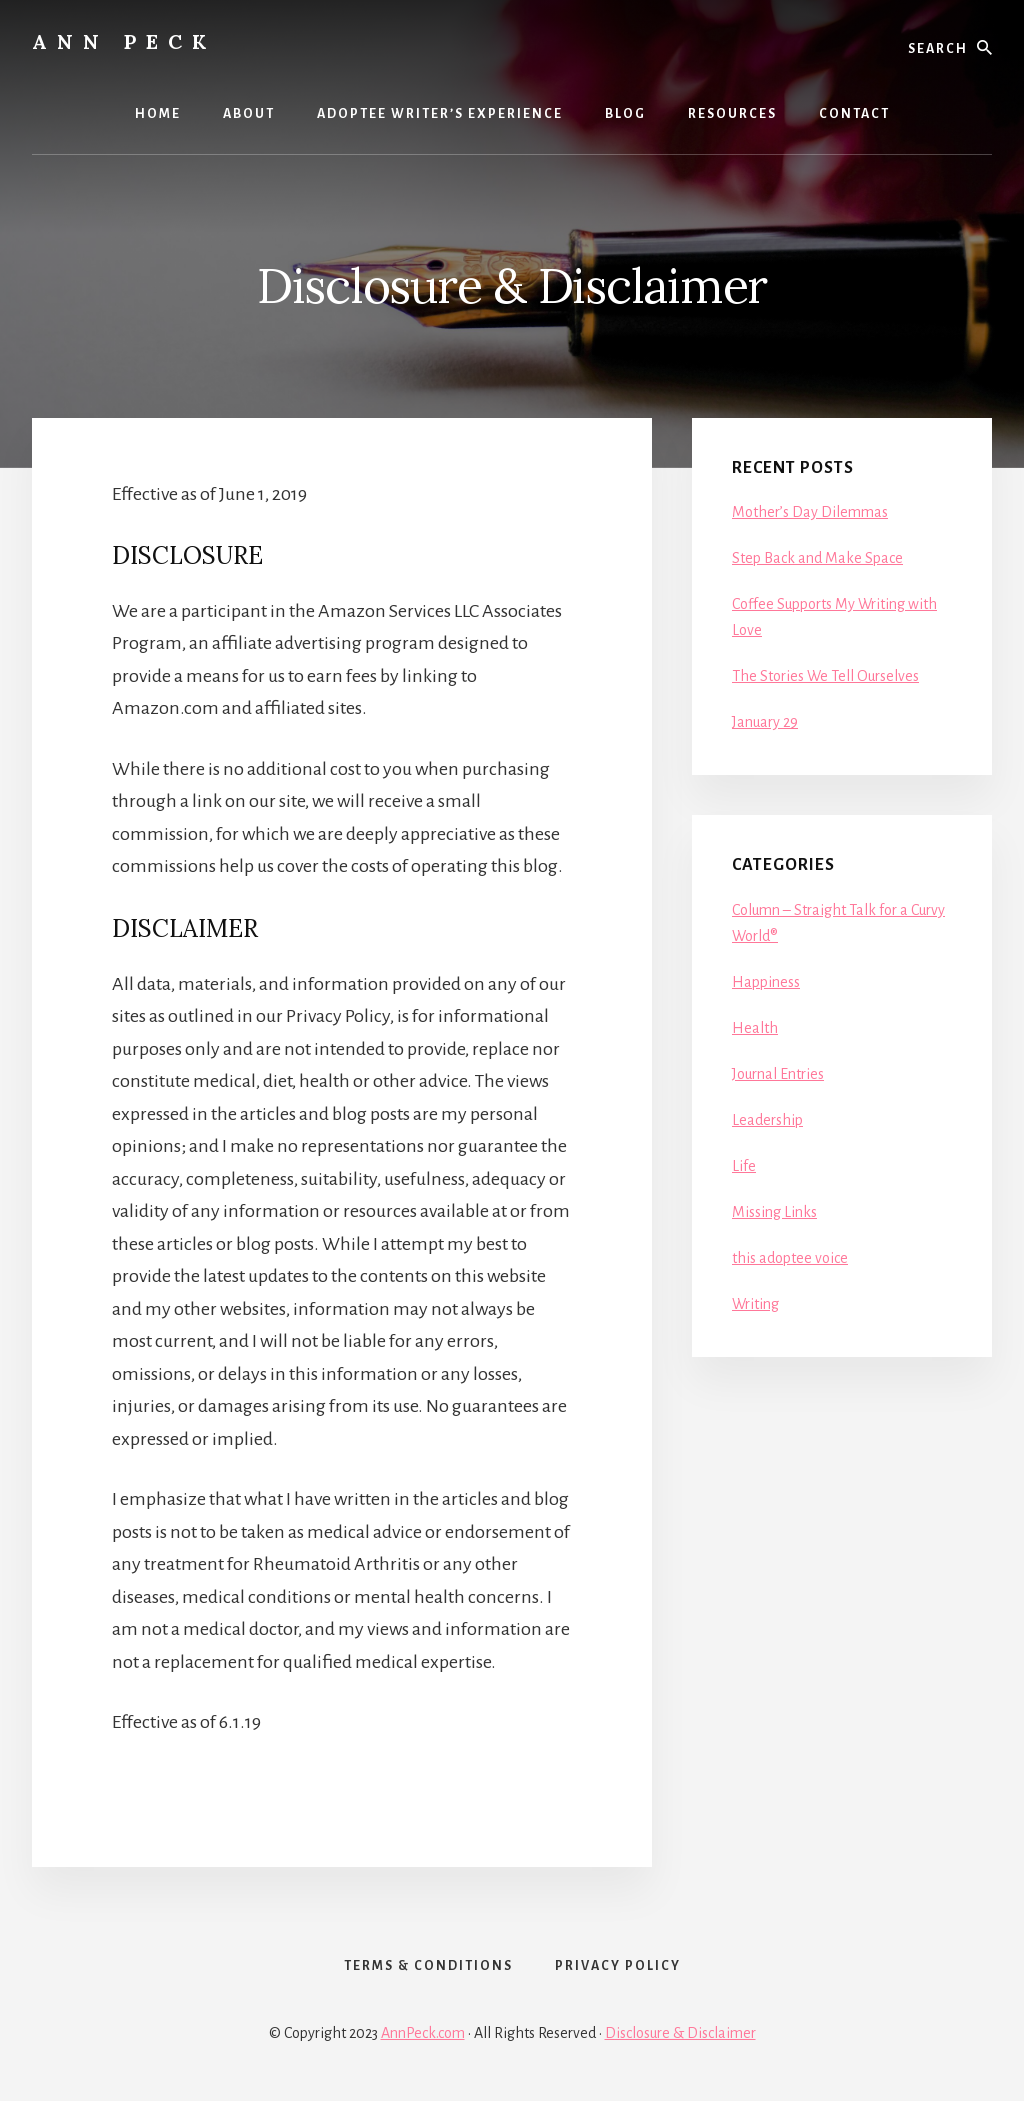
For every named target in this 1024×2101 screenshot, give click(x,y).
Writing (755, 1304)
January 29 (765, 722)
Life (744, 1166)
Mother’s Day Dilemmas (810, 512)
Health (755, 1028)
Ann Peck (124, 41)
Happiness (766, 982)
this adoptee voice (790, 1258)
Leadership (767, 1120)
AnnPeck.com (423, 2033)
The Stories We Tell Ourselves (825, 676)
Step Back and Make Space (817, 558)
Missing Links (774, 1212)
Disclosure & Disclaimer (680, 2033)
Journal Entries (778, 1074)
